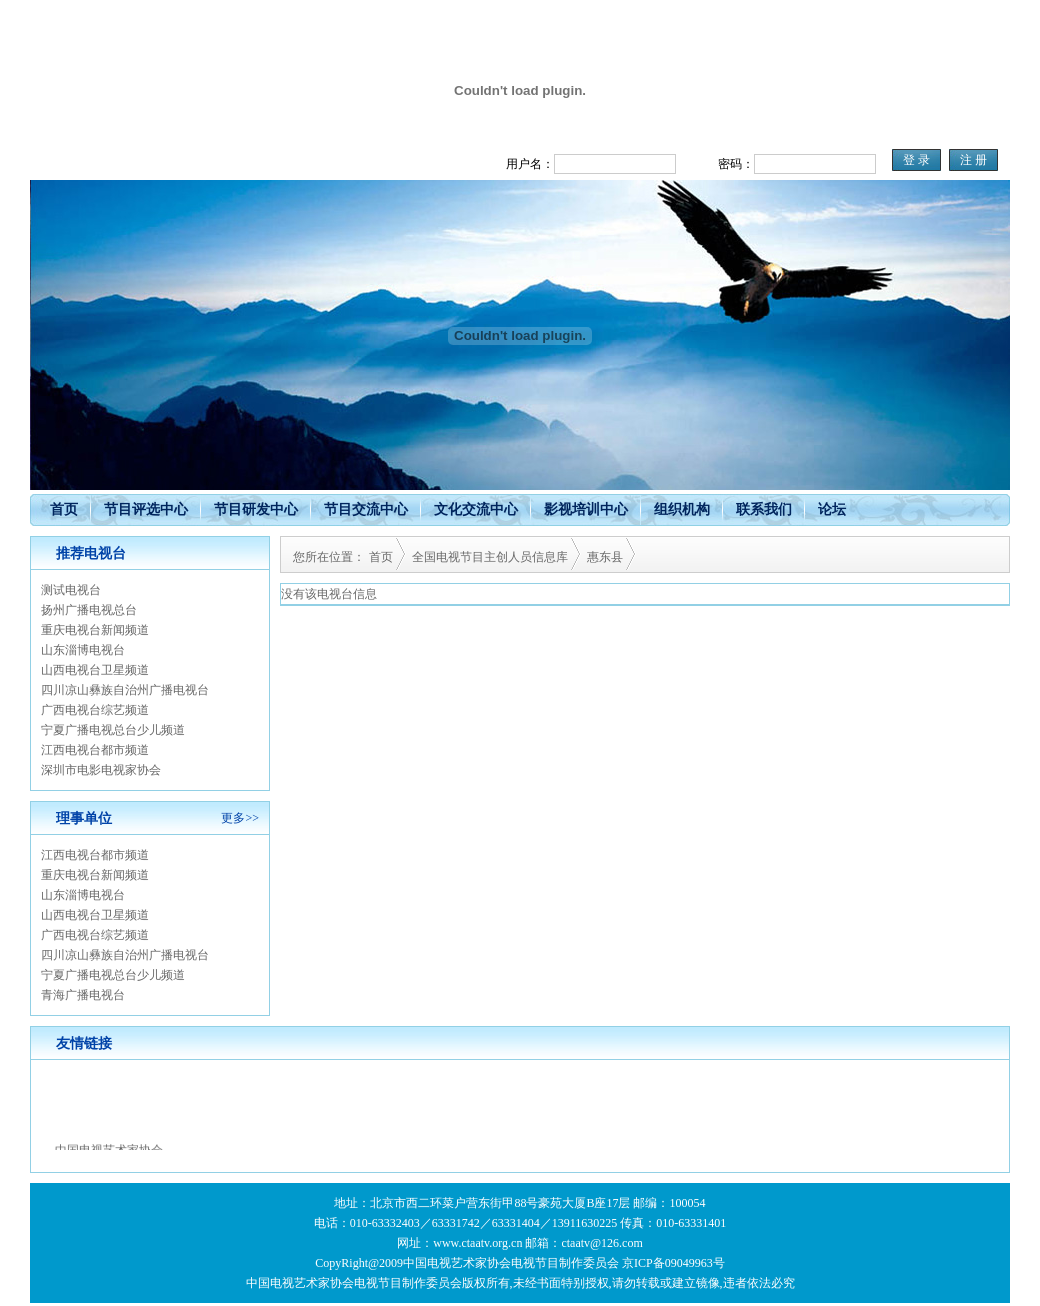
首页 (64, 509)
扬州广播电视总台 (89, 610)
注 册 (973, 160)
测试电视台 (71, 590)
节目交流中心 (366, 509)
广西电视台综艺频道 (95, 710)
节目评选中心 (146, 509)
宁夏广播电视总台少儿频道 (113, 730)
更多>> (240, 818)
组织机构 (682, 509)
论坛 (832, 509)
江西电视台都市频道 (95, 750)
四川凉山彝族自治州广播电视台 (125, 690)
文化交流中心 (476, 509)
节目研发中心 (256, 509)
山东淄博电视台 (83, 650)
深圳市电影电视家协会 (101, 770)
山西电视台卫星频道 (95, 670)
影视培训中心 (586, 509)
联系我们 (764, 509)
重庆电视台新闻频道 (95, 630)
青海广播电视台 (83, 995)
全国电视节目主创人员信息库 (490, 557)
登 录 (916, 160)
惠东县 (605, 557)
